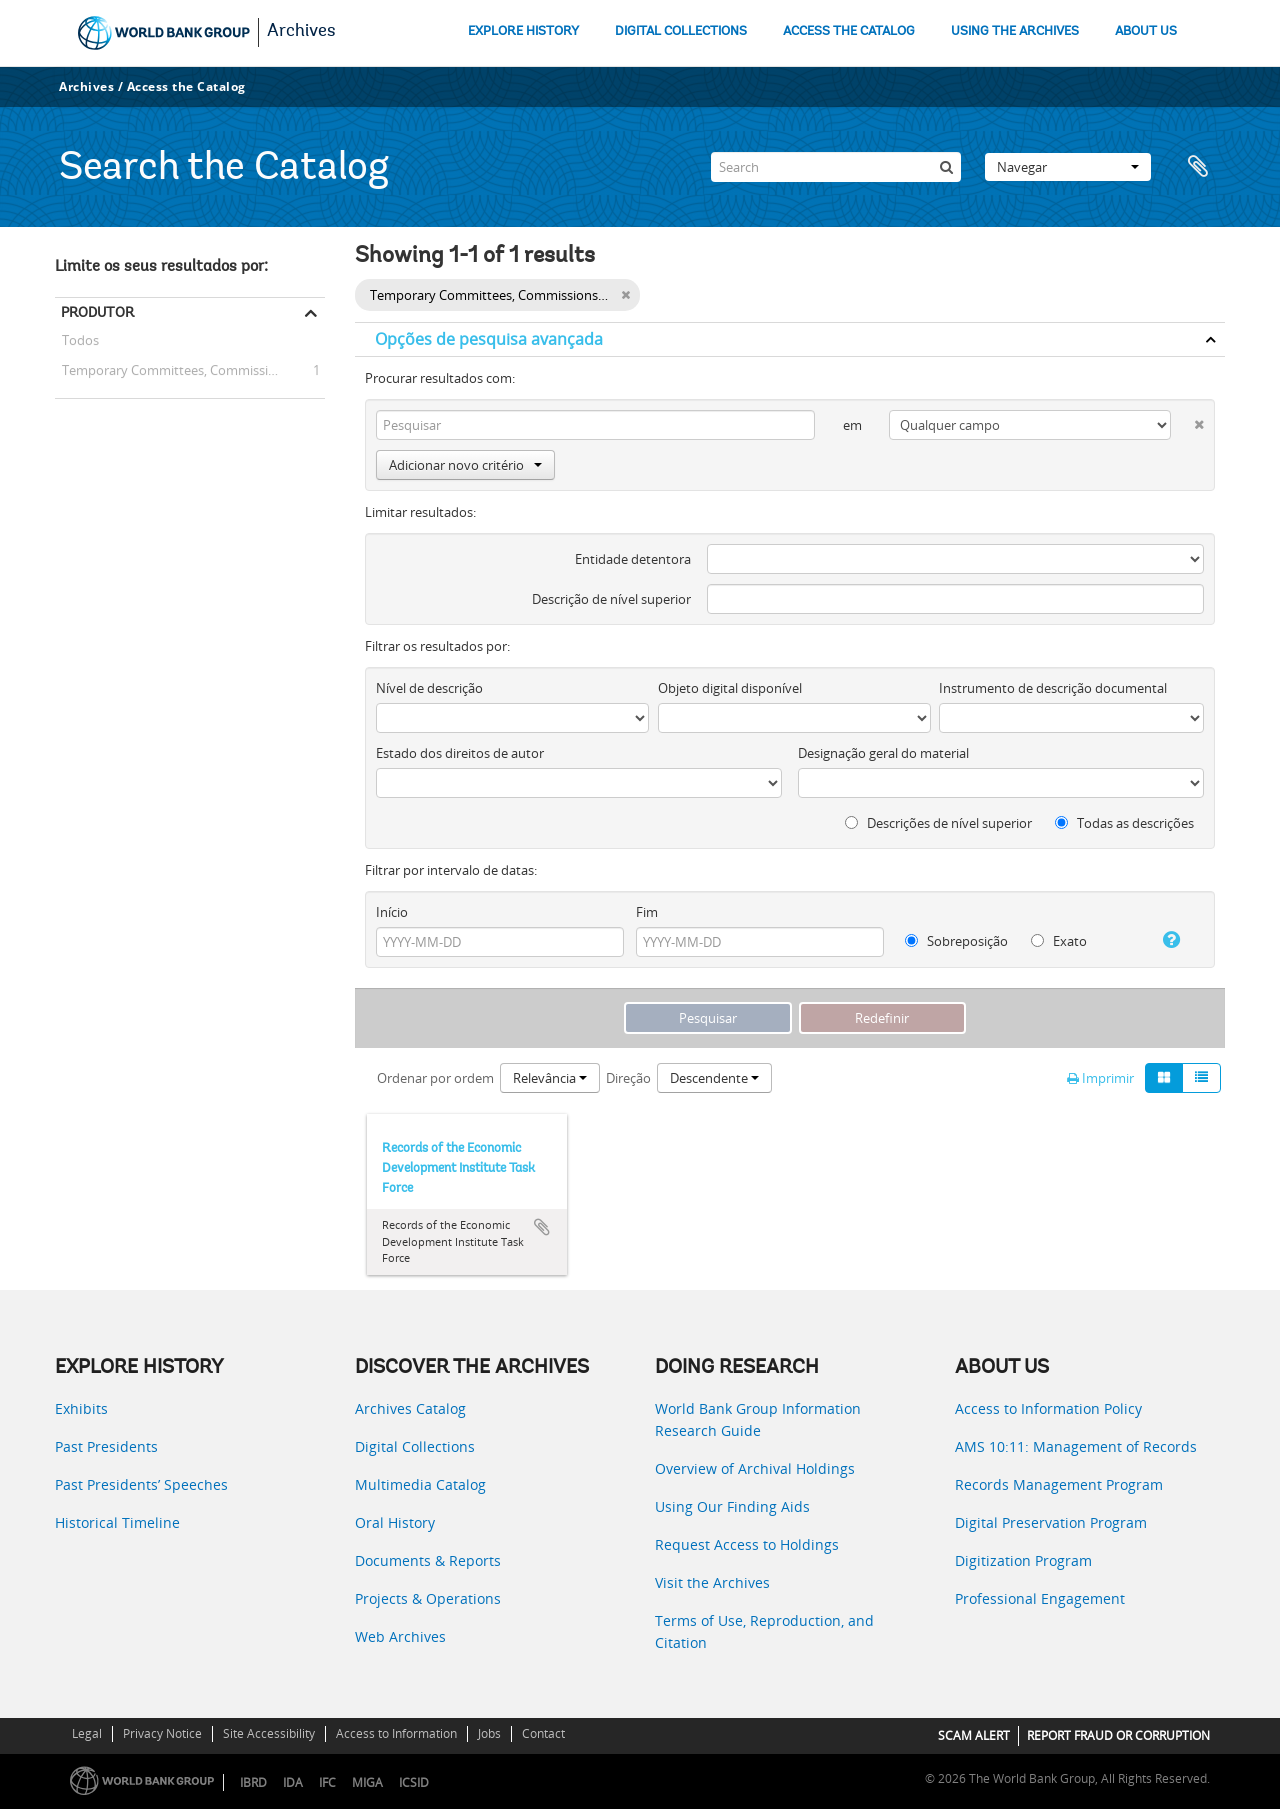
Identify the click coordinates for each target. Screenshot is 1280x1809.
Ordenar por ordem (435, 1078)
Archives (301, 32)
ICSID (414, 1782)
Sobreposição (956, 941)
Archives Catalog (410, 1408)
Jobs (489, 1733)
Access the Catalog (186, 86)
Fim (647, 912)
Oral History (395, 1522)
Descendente (714, 1078)
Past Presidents (106, 1446)
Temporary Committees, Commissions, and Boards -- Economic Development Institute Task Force (190, 370)
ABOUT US (1146, 31)
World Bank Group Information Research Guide (758, 1419)
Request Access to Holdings (747, 1544)
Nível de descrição (429, 688)
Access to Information (396, 1733)
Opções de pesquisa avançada (489, 339)
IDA (293, 1782)
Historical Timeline (117, 1522)
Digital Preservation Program (1051, 1522)
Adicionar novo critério (465, 465)
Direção (628, 1078)
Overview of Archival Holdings (755, 1468)
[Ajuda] (1163, 940)
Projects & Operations (428, 1598)
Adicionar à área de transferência (542, 1227)
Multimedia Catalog (420, 1484)
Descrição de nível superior (611, 599)
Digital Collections (415, 1446)
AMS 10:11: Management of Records (1076, 1446)
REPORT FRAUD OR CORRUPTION (1118, 1735)
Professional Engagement (1040, 1598)
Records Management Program (1059, 1484)
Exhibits (81, 1408)
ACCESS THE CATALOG (849, 31)
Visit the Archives (712, 1582)
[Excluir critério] (1187, 420)
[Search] (836, 167)
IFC (327, 1782)
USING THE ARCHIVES (1015, 31)
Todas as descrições (1124, 823)
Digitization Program (1023, 1560)
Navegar (1068, 167)
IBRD (253, 1782)
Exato (1059, 941)
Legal (87, 1733)
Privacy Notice (162, 1733)
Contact (543, 1733)
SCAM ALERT (974, 1735)
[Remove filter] (625, 295)
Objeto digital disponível (730, 688)
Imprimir (1100, 1078)
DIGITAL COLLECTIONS (681, 31)
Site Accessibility (269, 1733)
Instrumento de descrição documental (1053, 688)
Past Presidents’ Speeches (141, 1484)
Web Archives (400, 1636)
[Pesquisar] (946, 167)
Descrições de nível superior (938, 823)
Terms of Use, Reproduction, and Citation (764, 1631)
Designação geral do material (883, 753)
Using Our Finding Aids (732, 1506)
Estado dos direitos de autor (460, 753)
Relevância (550, 1078)
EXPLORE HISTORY (523, 31)
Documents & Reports (428, 1560)
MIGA (367, 1782)
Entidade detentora (633, 559)
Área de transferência (1200, 167)
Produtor (97, 312)
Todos (80, 343)
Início (392, 912)
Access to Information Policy (1048, 1408)
